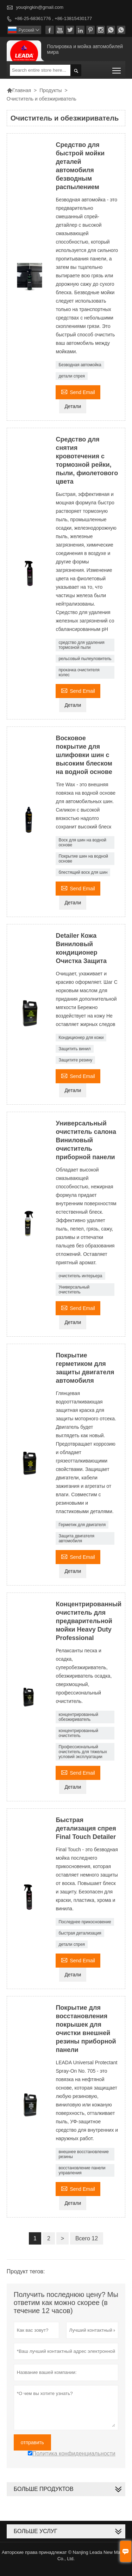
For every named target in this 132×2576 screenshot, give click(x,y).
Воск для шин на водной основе (82, 842)
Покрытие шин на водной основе (83, 859)
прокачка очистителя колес (78, 672)
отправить (32, 2442)
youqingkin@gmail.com (39, 7)
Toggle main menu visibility (117, 68)
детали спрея (71, 376)
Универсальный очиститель (73, 1290)
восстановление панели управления (81, 2170)
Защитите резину (75, 1060)
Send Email (78, 391)
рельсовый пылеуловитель (84, 658)
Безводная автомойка (79, 364)
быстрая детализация (79, 1933)
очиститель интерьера (80, 1275)
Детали (72, 406)
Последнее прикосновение (84, 1921)
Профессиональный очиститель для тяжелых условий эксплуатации (82, 1751)
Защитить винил (74, 1048)
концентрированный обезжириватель (78, 1717)
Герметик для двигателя (82, 1524)
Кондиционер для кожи (80, 1037)
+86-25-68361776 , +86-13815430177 (53, 18)
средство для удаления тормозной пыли (81, 645)
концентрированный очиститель (78, 1733)
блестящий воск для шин (82, 872)
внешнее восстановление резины (83, 2154)
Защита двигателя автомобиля (76, 1538)
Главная (19, 90)
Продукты (50, 90)
